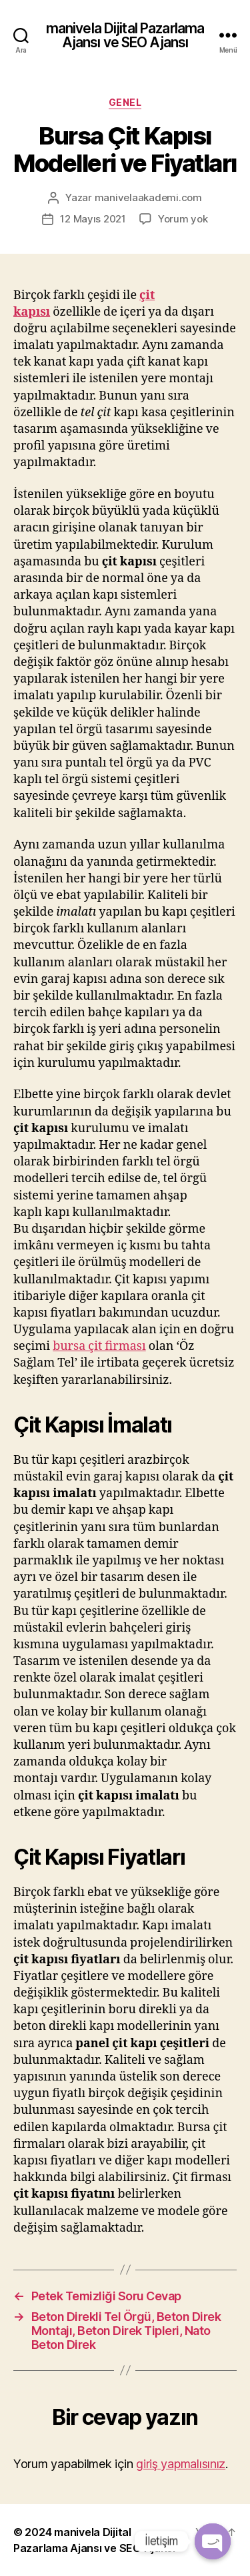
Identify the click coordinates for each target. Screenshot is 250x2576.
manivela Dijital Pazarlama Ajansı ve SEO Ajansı (125, 35)
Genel (125, 102)
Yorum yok (183, 218)
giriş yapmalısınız (180, 2464)
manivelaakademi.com (148, 197)
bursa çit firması (99, 1346)
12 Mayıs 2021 (93, 218)
